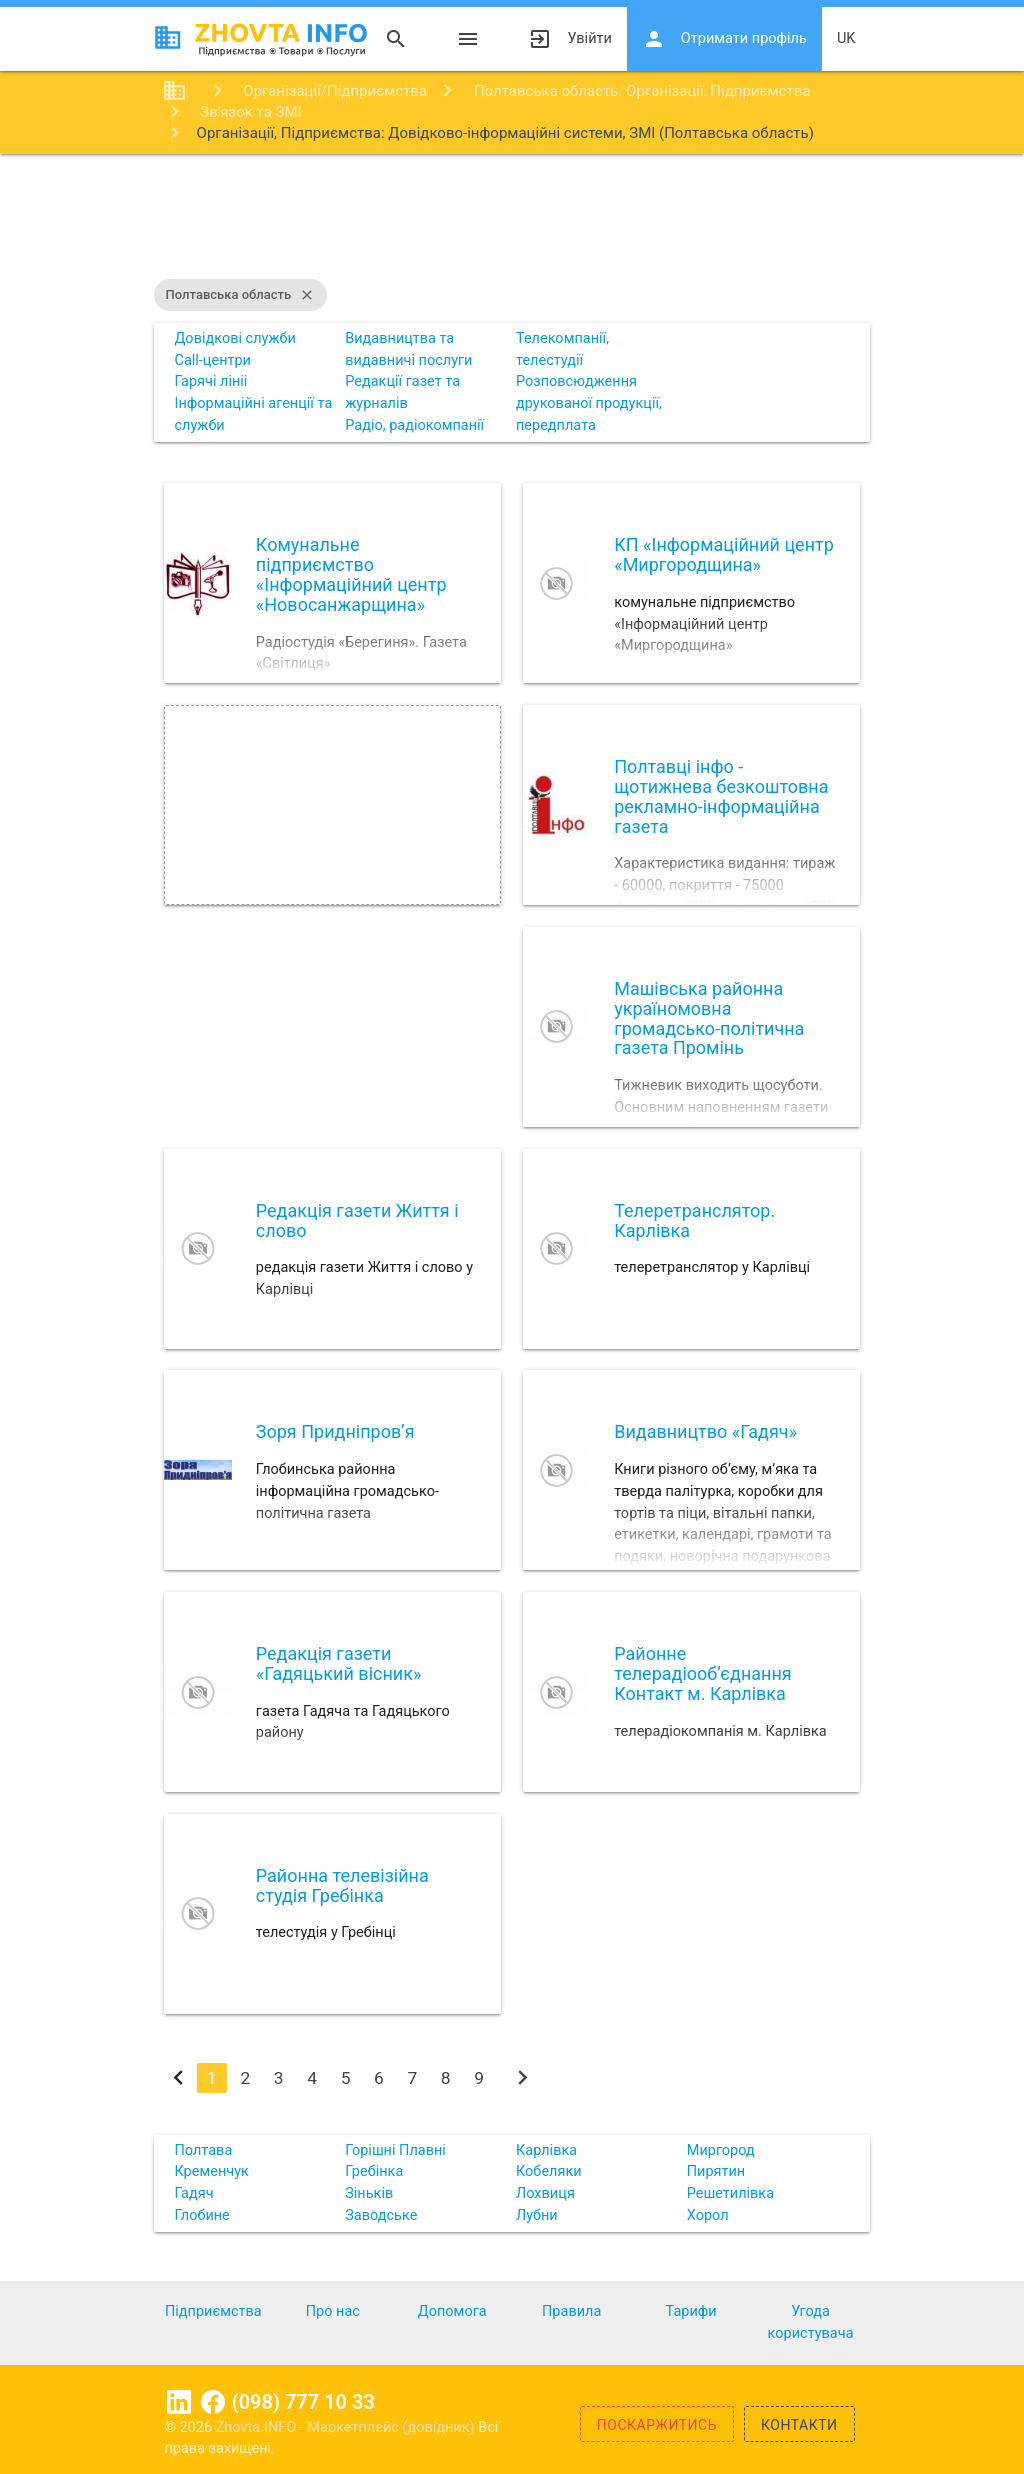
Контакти (799, 2425)
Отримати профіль (724, 39)
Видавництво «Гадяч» (705, 1431)
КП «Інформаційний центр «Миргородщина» (724, 554)
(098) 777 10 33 (303, 2402)
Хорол (708, 2215)
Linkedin (179, 2402)
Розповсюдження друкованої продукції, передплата (589, 403)
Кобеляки (549, 2171)
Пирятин (716, 2171)
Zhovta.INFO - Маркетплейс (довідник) (347, 2427)
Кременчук (211, 2171)
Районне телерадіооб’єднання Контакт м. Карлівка (703, 1673)
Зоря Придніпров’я (335, 1431)
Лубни (537, 2215)
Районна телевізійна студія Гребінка (342, 1885)
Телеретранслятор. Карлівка (694, 1220)
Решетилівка (730, 2193)
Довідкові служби (234, 338)
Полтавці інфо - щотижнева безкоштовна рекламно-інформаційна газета (721, 796)
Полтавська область (241, 295)
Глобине (201, 2215)
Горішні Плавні (395, 2150)
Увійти (569, 39)
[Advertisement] (512, 219)
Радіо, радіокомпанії (414, 425)
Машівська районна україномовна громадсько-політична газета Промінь (709, 1018)
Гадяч (193, 2193)
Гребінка (374, 2171)
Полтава (203, 2150)
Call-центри (212, 360)
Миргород (721, 2150)
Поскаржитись (657, 2425)
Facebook (213, 2402)
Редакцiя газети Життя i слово (357, 1220)
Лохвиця (545, 2193)
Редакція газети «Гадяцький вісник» (339, 1663)
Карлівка (546, 2150)
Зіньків (369, 2193)
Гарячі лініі (210, 381)
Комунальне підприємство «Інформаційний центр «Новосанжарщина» (351, 574)
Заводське (381, 2215)
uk (846, 38)
